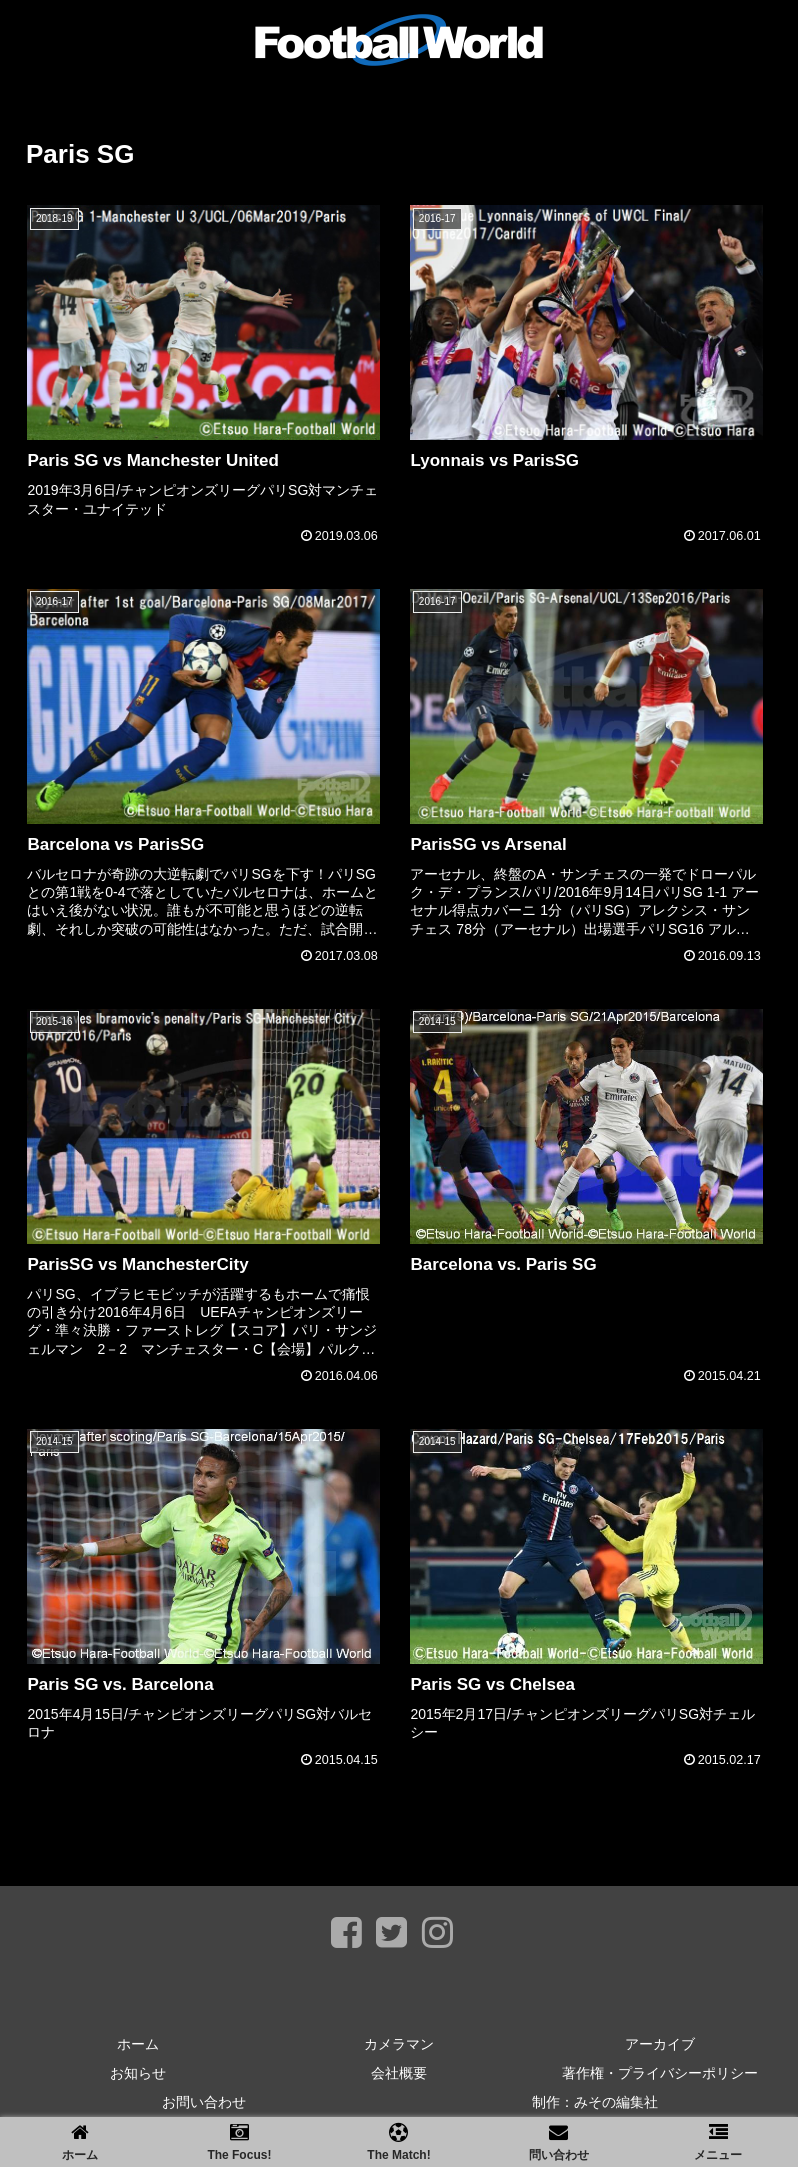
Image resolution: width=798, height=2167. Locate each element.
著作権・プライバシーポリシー (660, 2073)
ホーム (138, 2044)
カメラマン (399, 2044)
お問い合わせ (204, 2102)
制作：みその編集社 (595, 2102)
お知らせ (138, 2073)
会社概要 (399, 2073)
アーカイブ (660, 2044)
